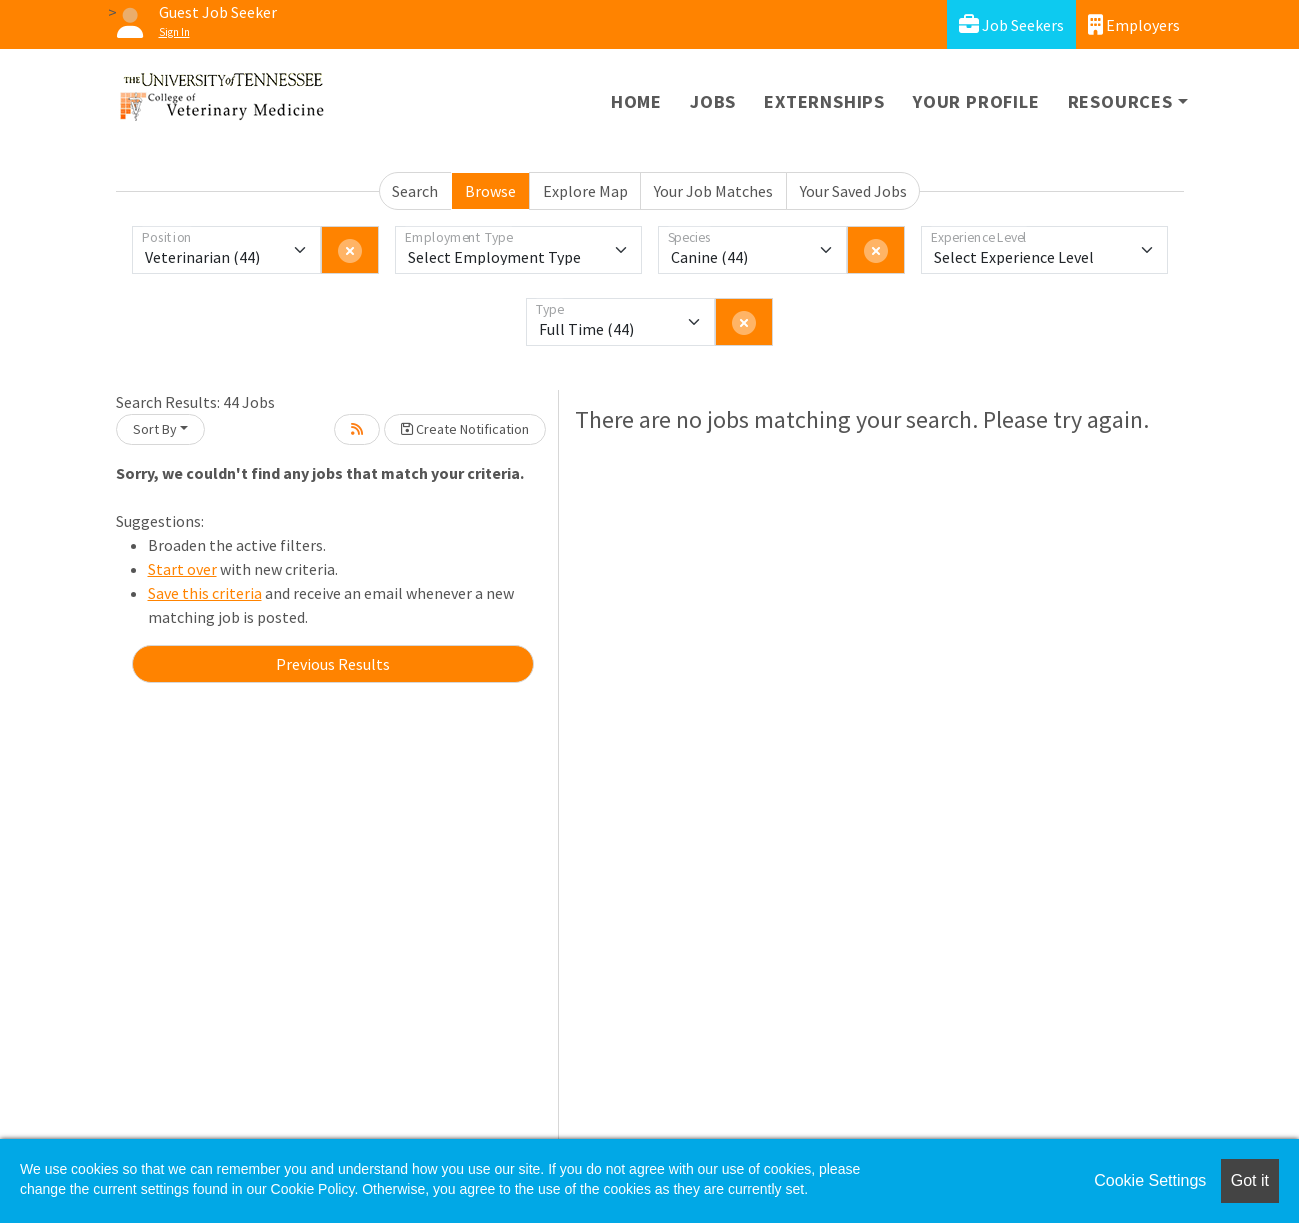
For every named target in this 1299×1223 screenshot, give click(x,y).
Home (636, 101)
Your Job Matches (713, 191)
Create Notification (465, 429)
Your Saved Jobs (853, 191)
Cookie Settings (1150, 1180)
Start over (182, 569)
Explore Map (585, 191)
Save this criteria (205, 593)
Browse (490, 191)
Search (415, 191)
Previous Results (333, 664)
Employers (1134, 24)
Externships (824, 101)
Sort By (155, 429)
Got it (1250, 1180)
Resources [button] (1120, 101)
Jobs (713, 101)
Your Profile (976, 101)
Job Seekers (1011, 24)
